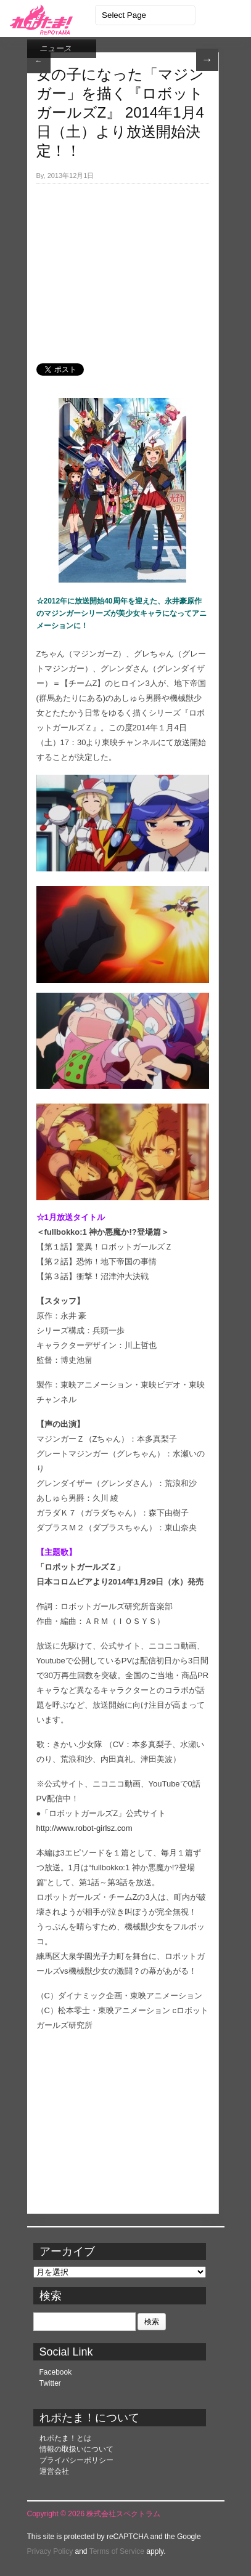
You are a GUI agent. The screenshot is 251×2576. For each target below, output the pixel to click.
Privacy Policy (50, 2551)
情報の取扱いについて (76, 2449)
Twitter (50, 2383)
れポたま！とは (65, 2438)
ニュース (55, 48)
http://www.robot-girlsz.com (84, 1828)
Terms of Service (116, 2551)
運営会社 (54, 2471)
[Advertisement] (122, 267)
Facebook (55, 2372)
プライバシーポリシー (76, 2460)
